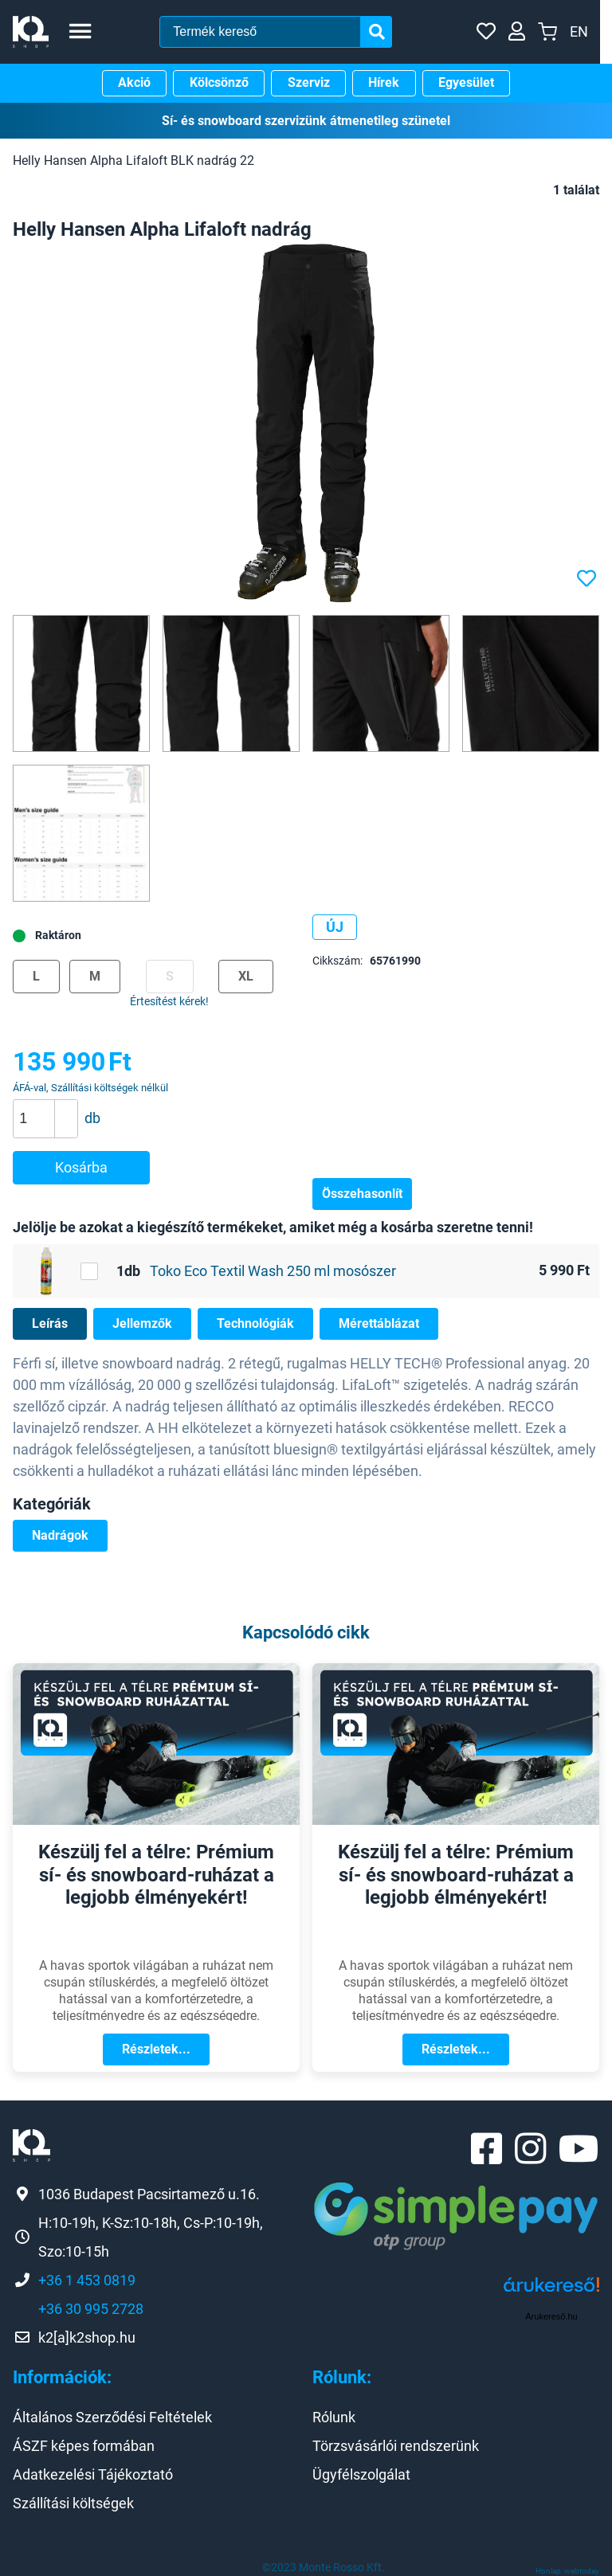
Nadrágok (60, 1535)
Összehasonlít (362, 1193)
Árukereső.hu (551, 2316)
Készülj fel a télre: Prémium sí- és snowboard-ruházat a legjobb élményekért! (156, 1875)
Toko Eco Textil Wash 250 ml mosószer (273, 1271)
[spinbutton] (51, 1118)
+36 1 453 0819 (86, 2280)
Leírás (50, 1323)
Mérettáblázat (379, 1323)
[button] (65, 1109)
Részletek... (156, 2049)
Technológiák (255, 1323)
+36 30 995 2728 (90, 2308)
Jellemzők (142, 1323)
